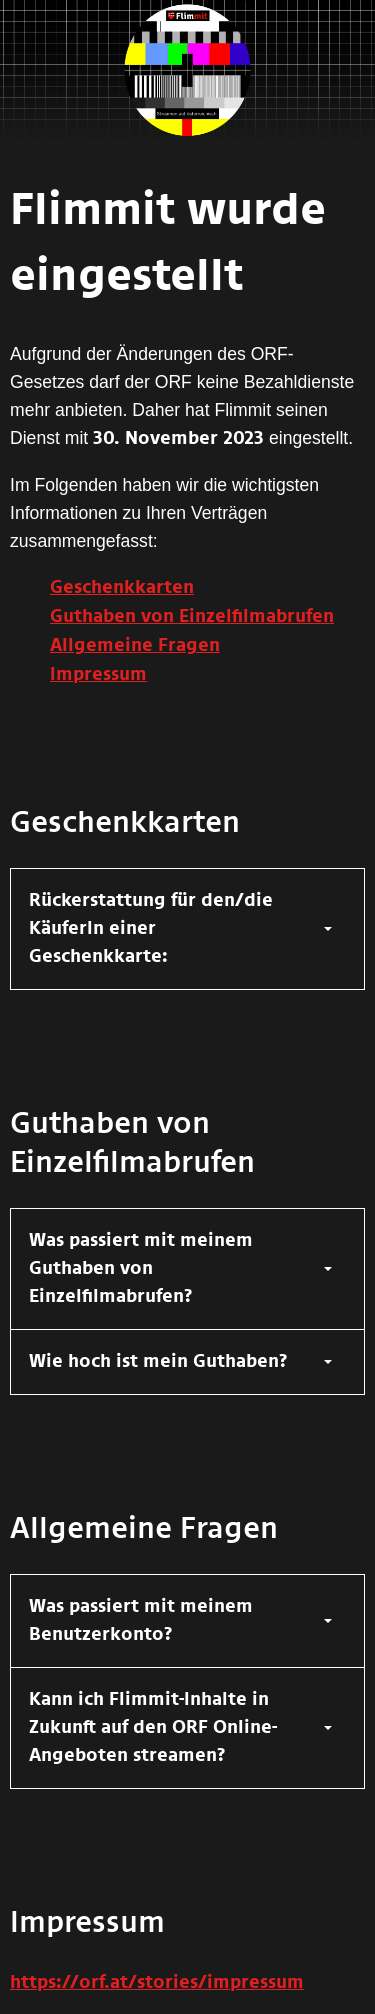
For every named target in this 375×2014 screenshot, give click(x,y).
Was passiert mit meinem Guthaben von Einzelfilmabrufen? (141, 1269)
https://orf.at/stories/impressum (157, 1983)
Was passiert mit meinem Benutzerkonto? (141, 1621)
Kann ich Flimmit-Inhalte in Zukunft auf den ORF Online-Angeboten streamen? (153, 1728)
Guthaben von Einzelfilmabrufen (192, 617)
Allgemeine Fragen (135, 646)
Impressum (98, 675)
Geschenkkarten (122, 588)
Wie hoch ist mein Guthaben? (158, 1362)
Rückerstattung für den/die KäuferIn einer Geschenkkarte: (151, 929)
